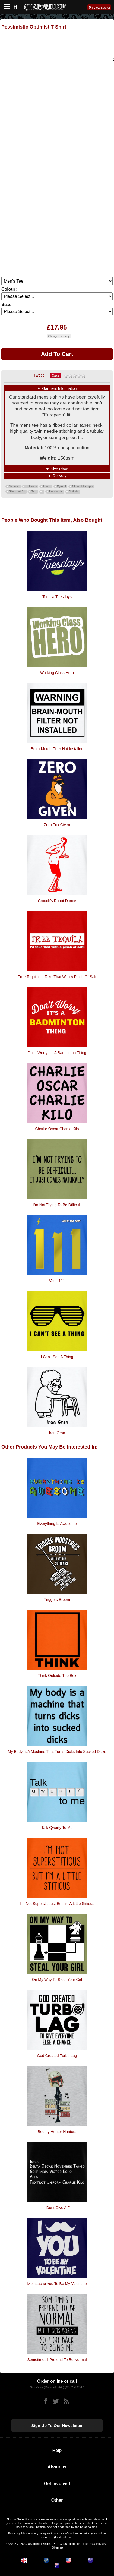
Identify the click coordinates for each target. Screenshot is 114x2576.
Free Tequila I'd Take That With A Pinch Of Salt (57, 977)
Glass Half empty (82, 486)
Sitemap (57, 2547)
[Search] (17, 6)
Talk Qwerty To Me (57, 1827)
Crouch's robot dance (57, 901)
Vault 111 (57, 1281)
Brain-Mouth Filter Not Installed (57, 749)
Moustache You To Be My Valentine (57, 2283)
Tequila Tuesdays (57, 597)
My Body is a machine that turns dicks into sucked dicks (57, 1751)
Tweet (39, 375)
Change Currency (58, 336)
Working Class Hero (57, 673)
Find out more (64, 2537)
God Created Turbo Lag (57, 2055)
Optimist (74, 491)
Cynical (61, 486)
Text (33, 491)
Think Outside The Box (57, 1675)
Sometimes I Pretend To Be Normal (57, 2359)
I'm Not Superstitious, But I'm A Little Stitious (57, 1903)
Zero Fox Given (57, 825)
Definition (31, 486)
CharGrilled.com (70, 2543)
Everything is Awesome (57, 1523)
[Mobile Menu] (5, 7)
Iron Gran (57, 1433)
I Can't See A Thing (57, 1357)
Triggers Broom (57, 1599)
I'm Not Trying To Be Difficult (57, 1205)
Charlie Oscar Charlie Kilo (57, 1129)
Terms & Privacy (95, 2543)
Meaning (14, 486)
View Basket (102, 7)
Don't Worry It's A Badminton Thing (57, 1053)
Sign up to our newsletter (57, 2425)
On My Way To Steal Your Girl (57, 1979)
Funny (47, 486)
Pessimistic (55, 491)
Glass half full (17, 491)
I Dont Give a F (57, 2207)
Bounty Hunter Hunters (57, 2131)
